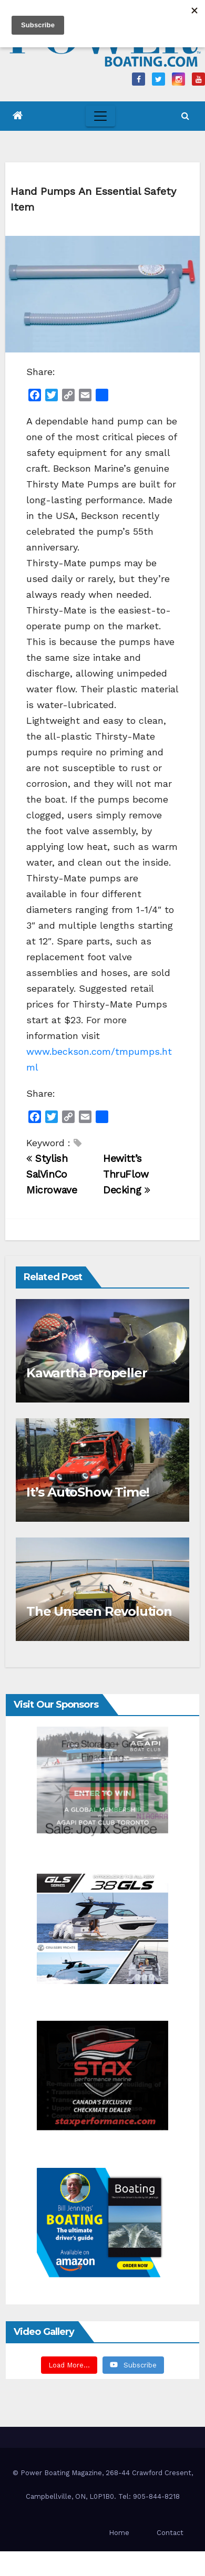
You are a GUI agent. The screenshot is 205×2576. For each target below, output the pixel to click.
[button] (185, 115)
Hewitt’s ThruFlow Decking (126, 1174)
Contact (170, 2533)
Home (119, 2533)
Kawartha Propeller (86, 1372)
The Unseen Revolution (99, 1611)
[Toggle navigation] (100, 116)
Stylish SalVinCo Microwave (51, 1174)
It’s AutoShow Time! (87, 1492)
